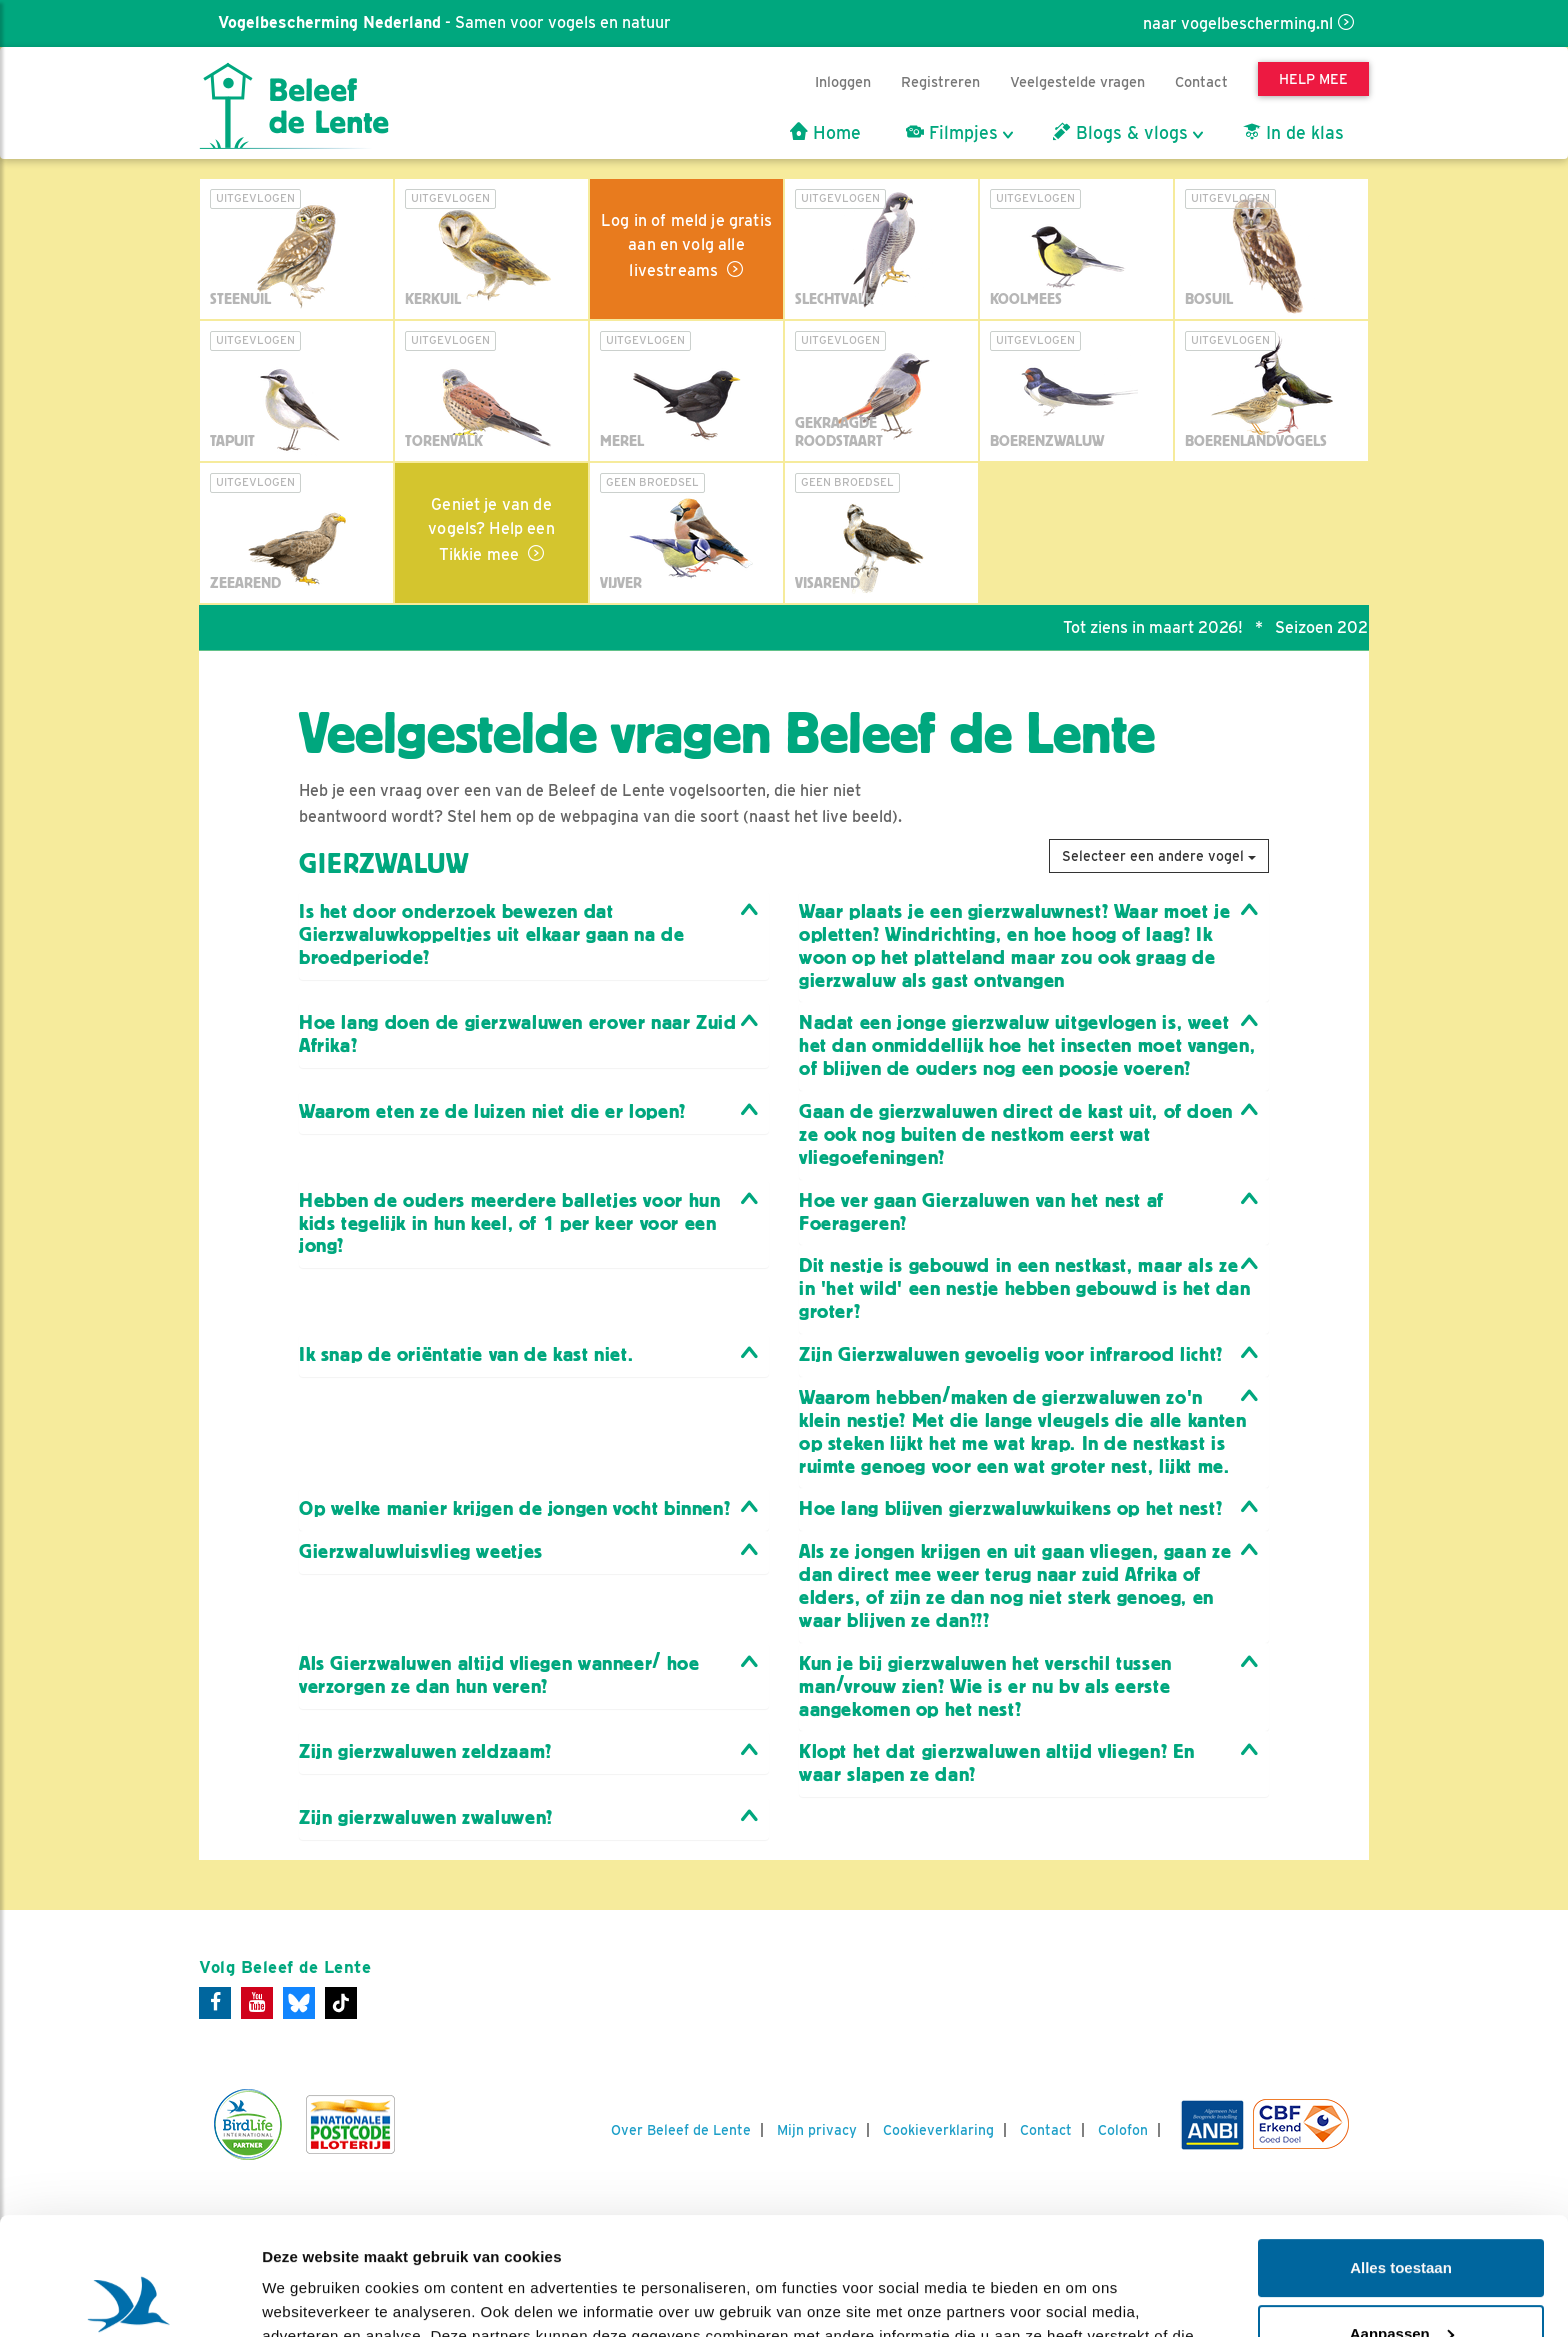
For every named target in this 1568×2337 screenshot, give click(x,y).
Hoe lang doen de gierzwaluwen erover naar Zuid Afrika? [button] (518, 1034)
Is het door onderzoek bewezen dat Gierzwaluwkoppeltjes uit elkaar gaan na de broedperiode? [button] (491, 934)
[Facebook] (215, 2003)
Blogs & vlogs (1120, 133)
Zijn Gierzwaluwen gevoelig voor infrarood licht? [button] (1011, 1354)
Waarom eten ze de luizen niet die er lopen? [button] (492, 1111)
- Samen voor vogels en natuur (442, 22)
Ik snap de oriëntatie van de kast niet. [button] (466, 1354)
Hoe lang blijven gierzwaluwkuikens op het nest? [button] (1010, 1508)
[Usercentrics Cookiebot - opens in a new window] (129, 2298)
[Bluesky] (299, 2003)
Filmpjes (952, 133)
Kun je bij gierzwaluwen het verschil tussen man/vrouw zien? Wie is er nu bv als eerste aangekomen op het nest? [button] (985, 1686)
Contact (1201, 81)
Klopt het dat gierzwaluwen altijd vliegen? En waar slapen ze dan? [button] (997, 1763)
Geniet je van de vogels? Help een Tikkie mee (491, 529)
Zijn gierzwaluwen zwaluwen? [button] (426, 1817)
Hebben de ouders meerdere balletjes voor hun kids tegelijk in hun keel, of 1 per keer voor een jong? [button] (509, 1223)
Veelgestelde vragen (1077, 81)
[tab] (534, 935)
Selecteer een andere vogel (1159, 856)
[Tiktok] (341, 2003)
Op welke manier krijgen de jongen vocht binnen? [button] (514, 1508)
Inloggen (843, 81)
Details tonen (309, 2297)
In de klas (1293, 133)
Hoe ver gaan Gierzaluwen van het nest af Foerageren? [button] (981, 1212)
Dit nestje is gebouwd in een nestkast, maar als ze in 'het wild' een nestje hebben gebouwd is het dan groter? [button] (1024, 1288)
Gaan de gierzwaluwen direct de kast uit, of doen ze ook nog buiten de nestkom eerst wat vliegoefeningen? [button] (1016, 1134)
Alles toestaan (1401, 2150)
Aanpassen (1402, 2215)
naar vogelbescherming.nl (1238, 23)
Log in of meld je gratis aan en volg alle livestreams (686, 245)
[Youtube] (257, 2003)
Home (825, 133)
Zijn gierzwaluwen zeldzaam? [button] (425, 1751)
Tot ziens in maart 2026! (1165, 627)
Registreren (940, 81)
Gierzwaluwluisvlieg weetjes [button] (421, 1551)
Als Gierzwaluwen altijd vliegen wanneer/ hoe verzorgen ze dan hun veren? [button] (499, 1675)
